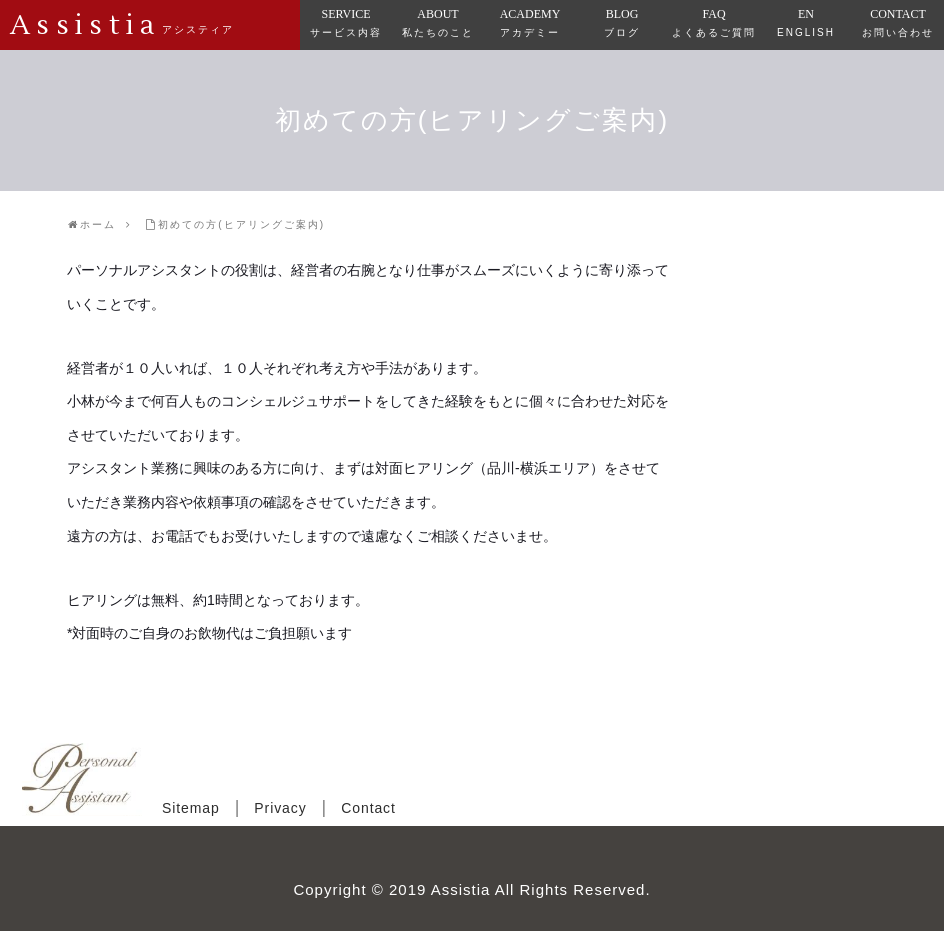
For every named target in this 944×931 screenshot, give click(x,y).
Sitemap (191, 808)
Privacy (280, 808)
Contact (368, 808)
